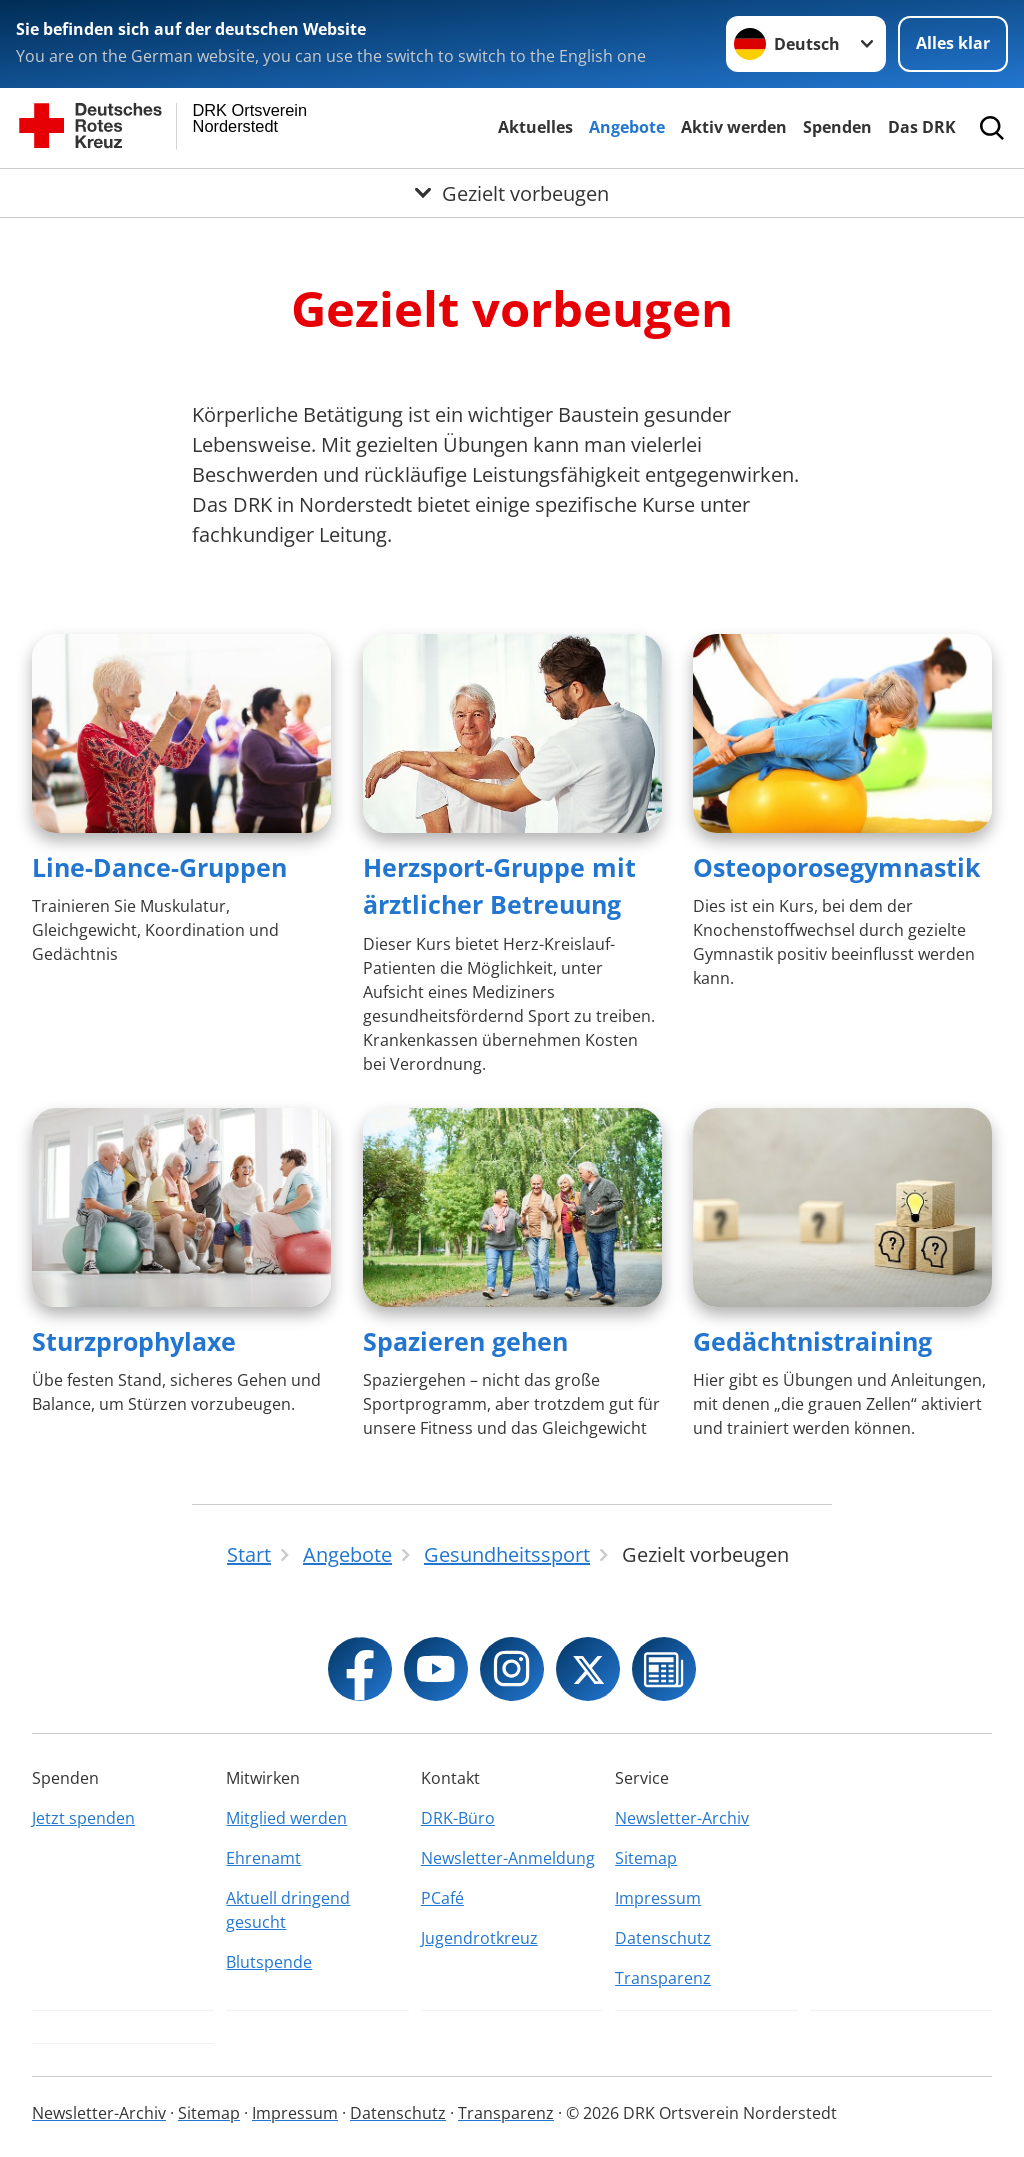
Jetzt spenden (83, 1818)
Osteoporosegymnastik (837, 867)
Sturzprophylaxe (134, 1341)
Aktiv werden (734, 127)
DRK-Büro (458, 1818)
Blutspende (269, 1962)
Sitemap (646, 1858)
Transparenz (663, 1978)
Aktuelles (535, 127)
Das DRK (922, 127)
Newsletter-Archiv (682, 1818)
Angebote (627, 127)
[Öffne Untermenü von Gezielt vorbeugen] (512, 193)
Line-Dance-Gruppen (159, 867)
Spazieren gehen (465, 1341)
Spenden (837, 127)
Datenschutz (663, 1938)
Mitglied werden (286, 1818)
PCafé (442, 1898)
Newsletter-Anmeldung (508, 1858)
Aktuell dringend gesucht (288, 1910)
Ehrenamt (263, 1858)
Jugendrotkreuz (479, 1938)
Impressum (658, 1898)
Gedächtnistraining (812, 1341)
